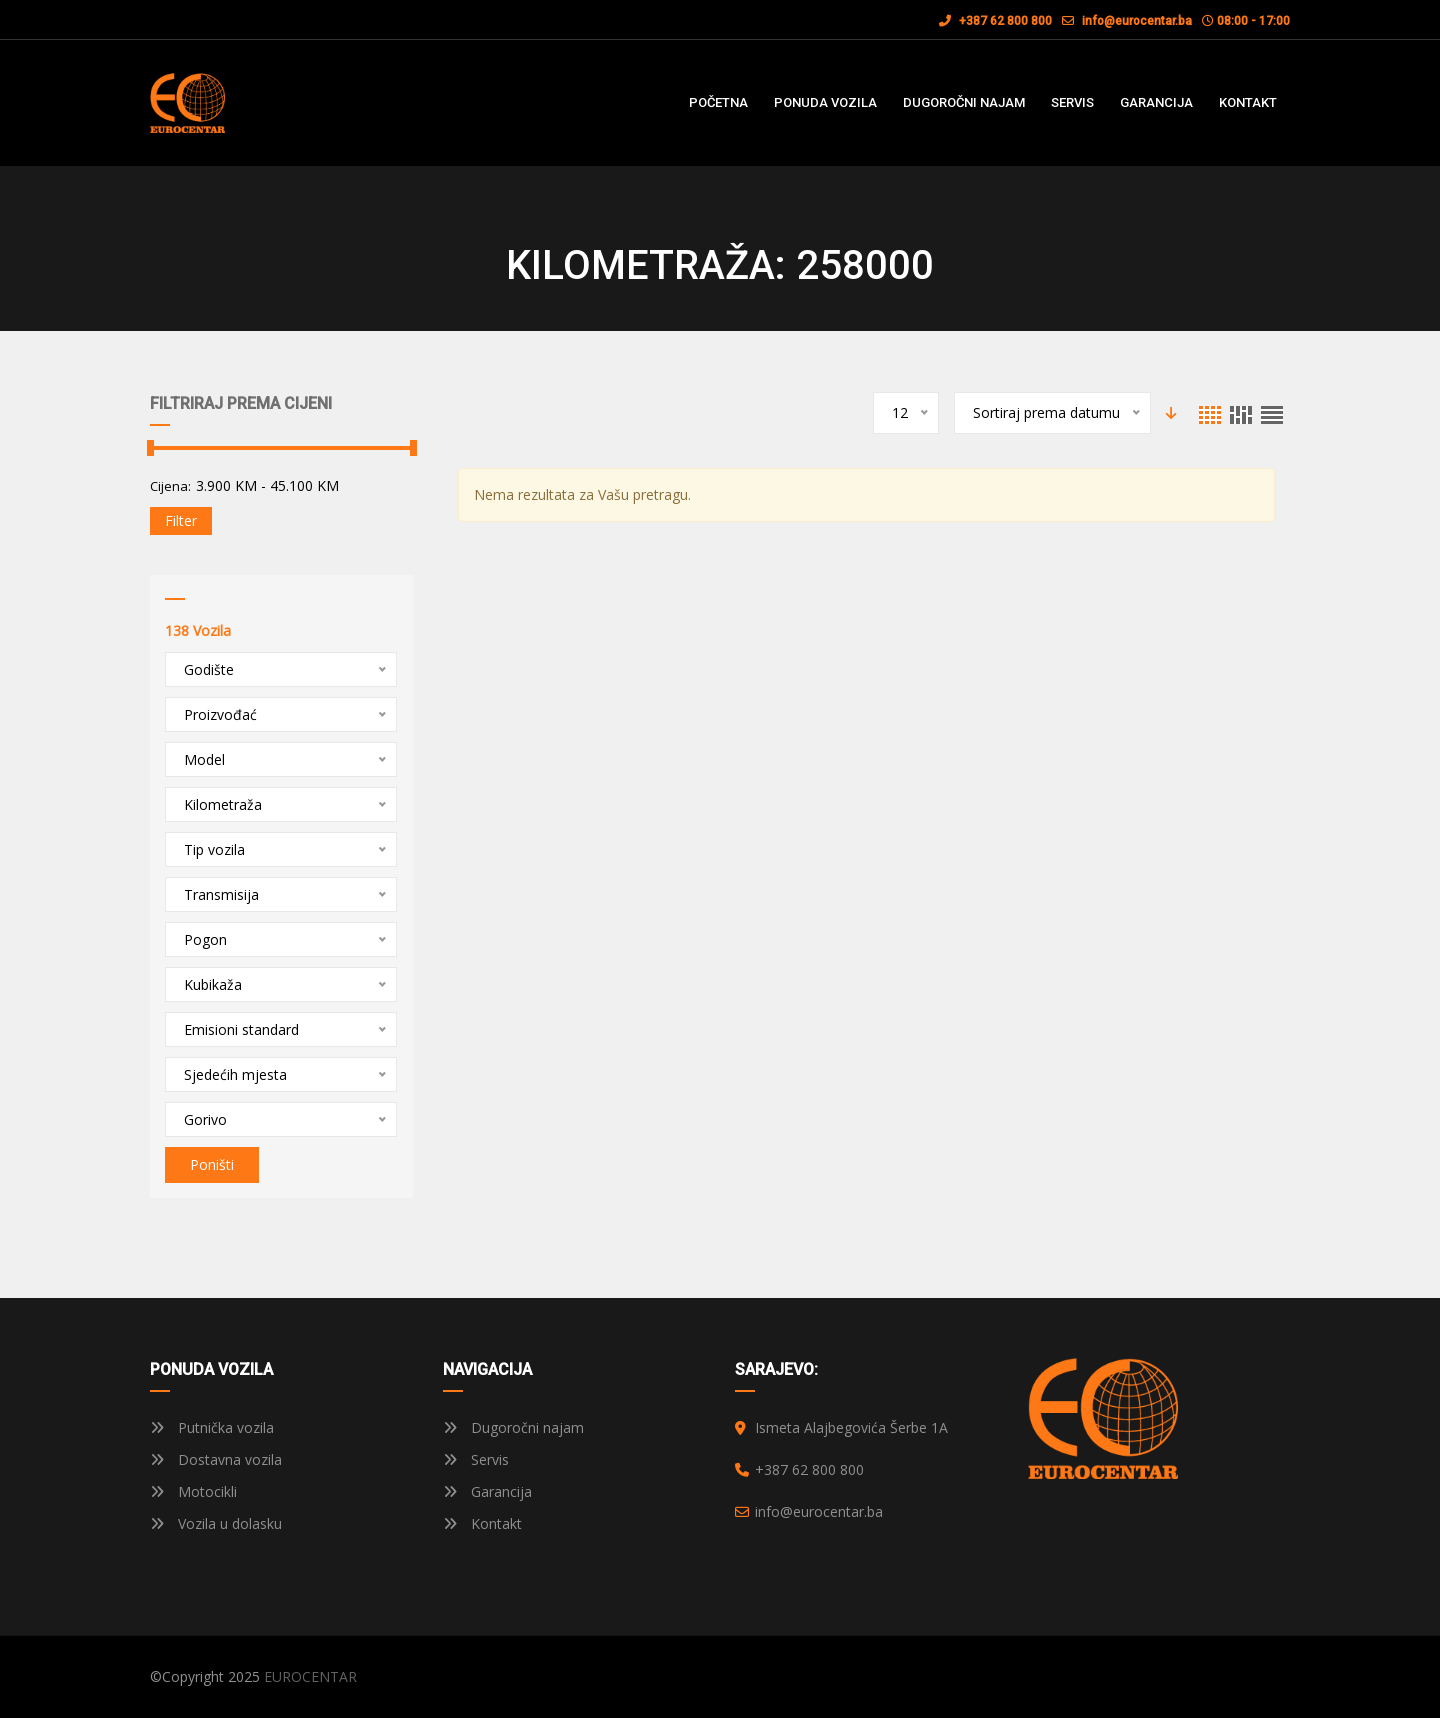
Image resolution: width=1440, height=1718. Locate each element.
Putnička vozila (212, 1427)
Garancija (487, 1491)
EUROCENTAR (310, 1676)
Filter (181, 520)
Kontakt (482, 1523)
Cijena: (170, 486)
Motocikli (193, 1491)
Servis (476, 1459)
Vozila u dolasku (216, 1523)
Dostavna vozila (216, 1459)
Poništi (212, 1164)
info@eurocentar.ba (1137, 21)
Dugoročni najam (513, 1427)
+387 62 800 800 (995, 21)
